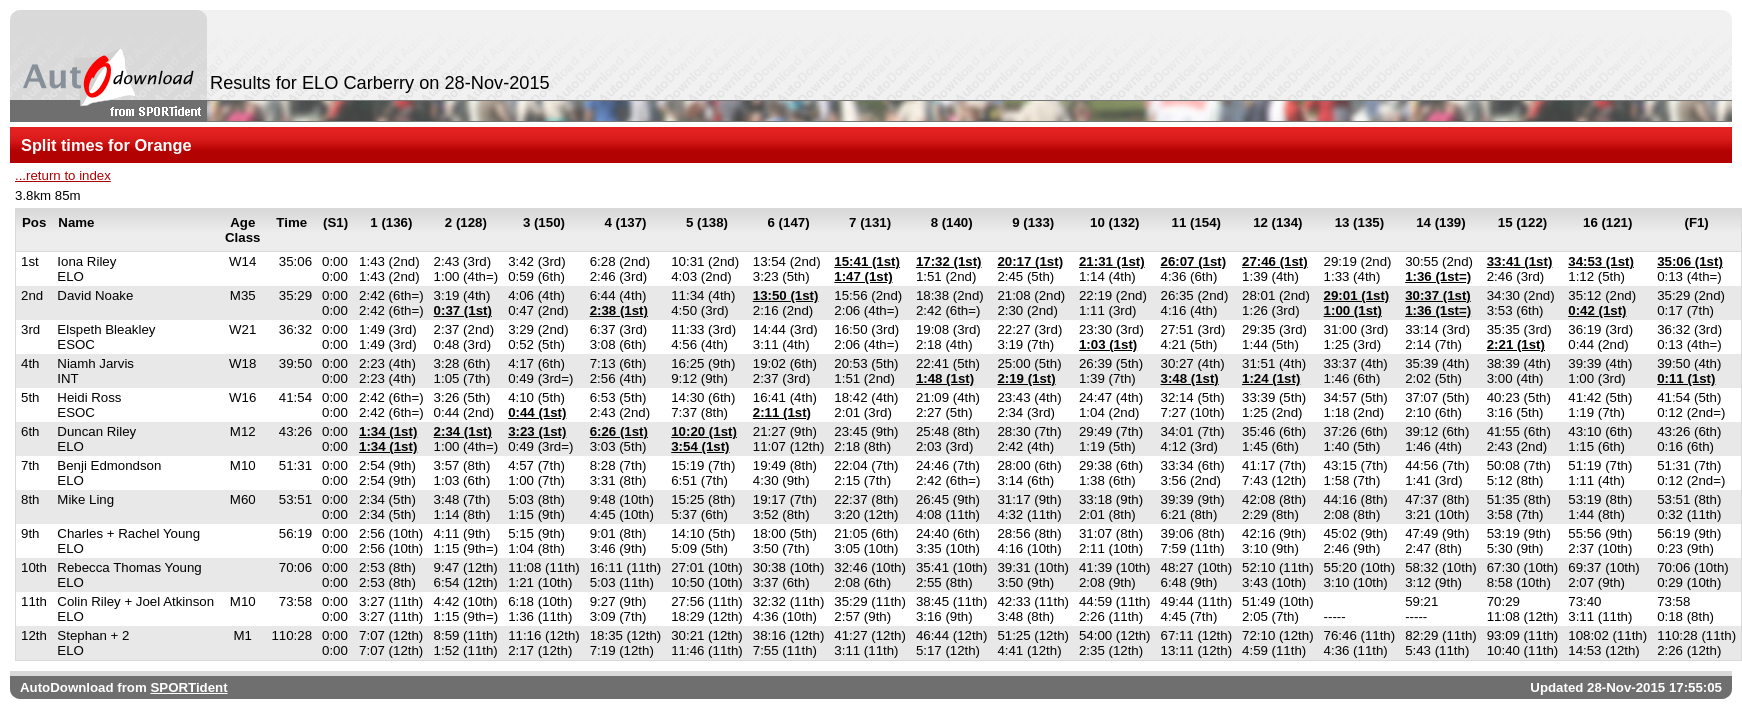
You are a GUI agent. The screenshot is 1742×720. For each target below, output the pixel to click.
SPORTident (188, 687)
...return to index (63, 175)
